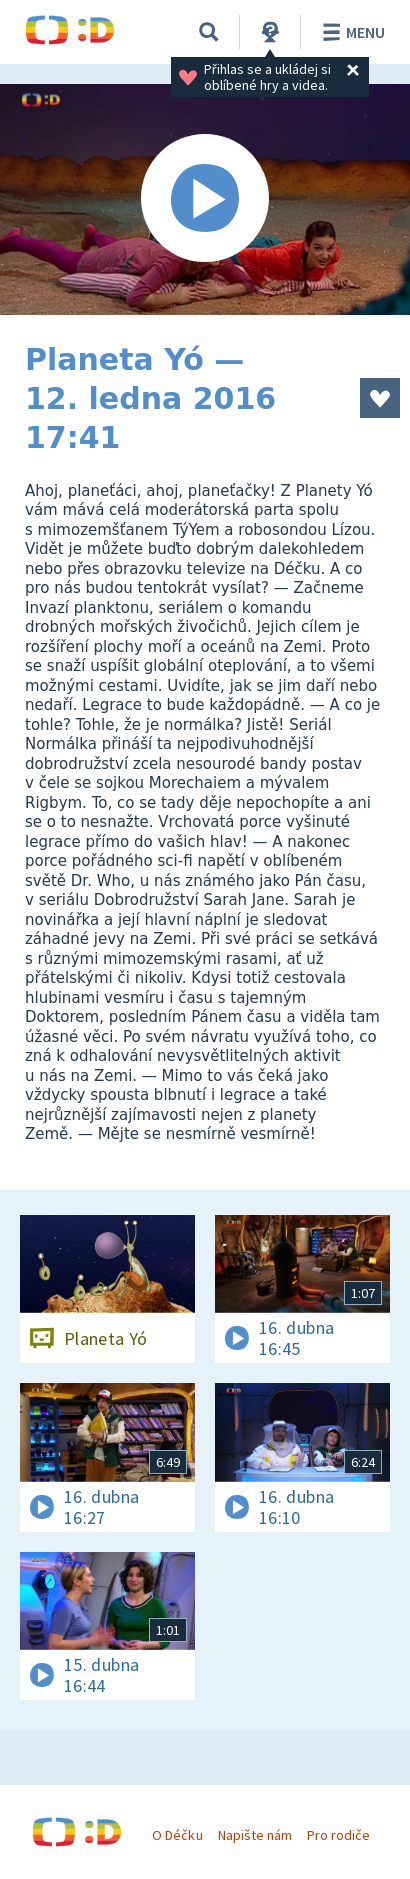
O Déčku (177, 1835)
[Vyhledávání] (209, 32)
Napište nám (255, 1835)
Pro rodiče (338, 1835)
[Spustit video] (205, 199)
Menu (350, 32)
